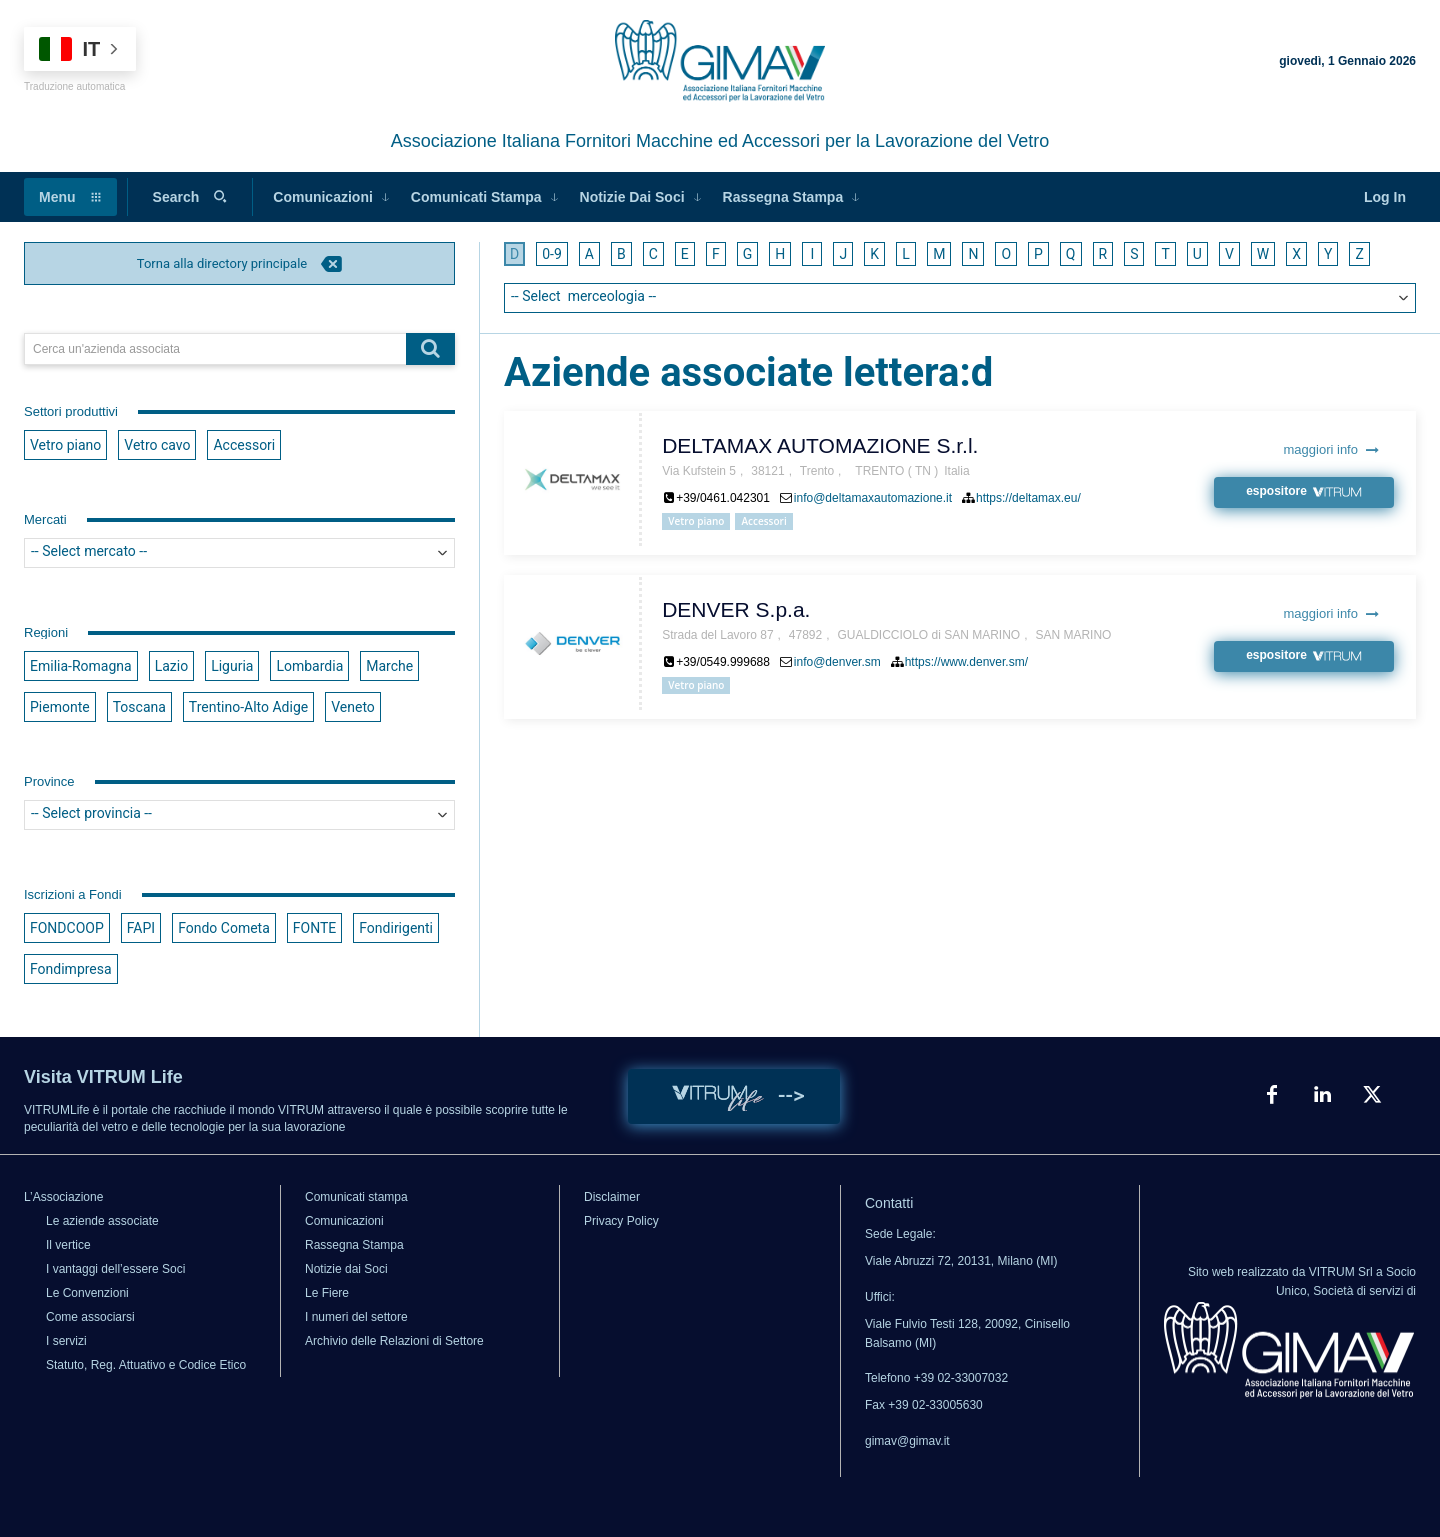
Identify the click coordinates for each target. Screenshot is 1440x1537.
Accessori (763, 521)
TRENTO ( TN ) (896, 471)
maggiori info (1331, 449)
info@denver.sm (837, 662)
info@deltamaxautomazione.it (873, 498)
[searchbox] (239, 552)
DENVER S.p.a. (736, 609)
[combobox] (239, 553)
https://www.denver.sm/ (966, 662)
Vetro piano (696, 521)
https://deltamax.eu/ (1028, 498)
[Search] (430, 349)
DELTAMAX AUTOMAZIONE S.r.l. (820, 445)
